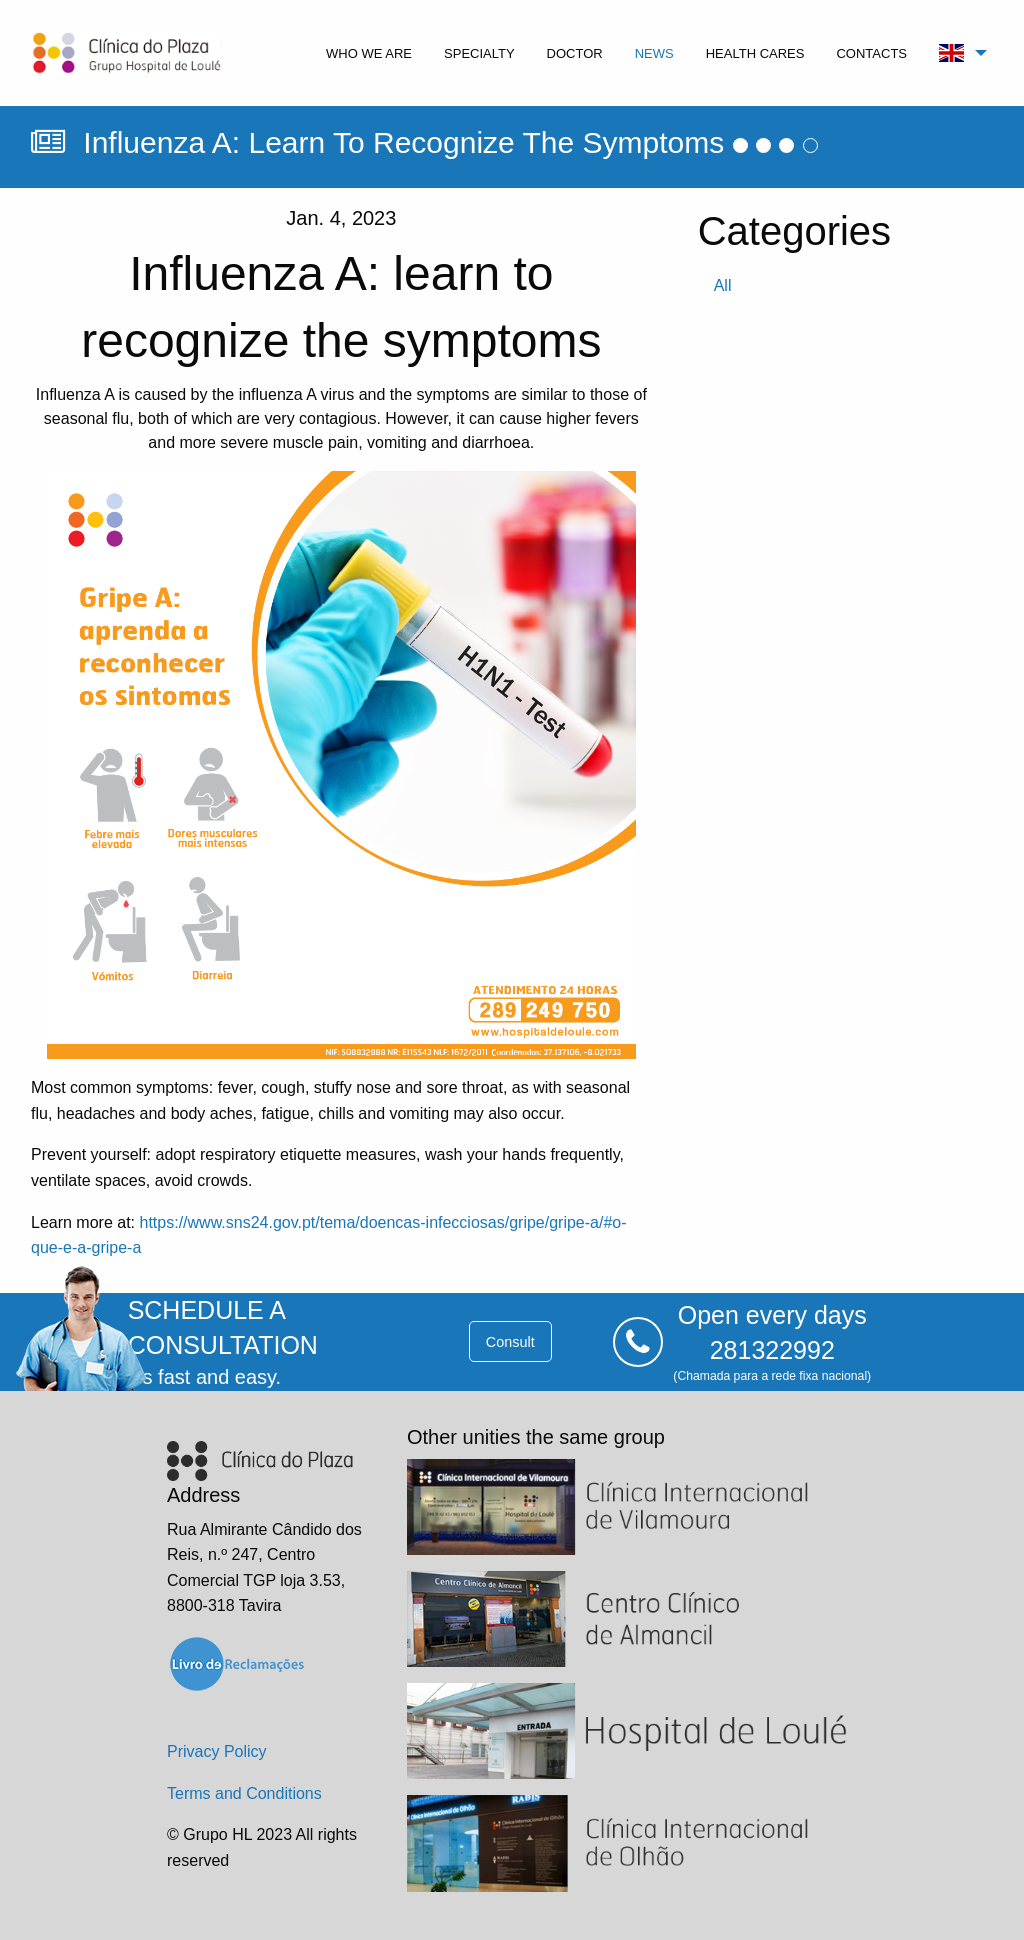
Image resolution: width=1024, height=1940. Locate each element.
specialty (479, 53)
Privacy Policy (217, 1751)
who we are (369, 53)
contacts (871, 53)
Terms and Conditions (244, 1793)
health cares (755, 53)
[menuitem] (369, 52)
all (723, 285)
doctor (575, 53)
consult (510, 1342)
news (654, 53)
